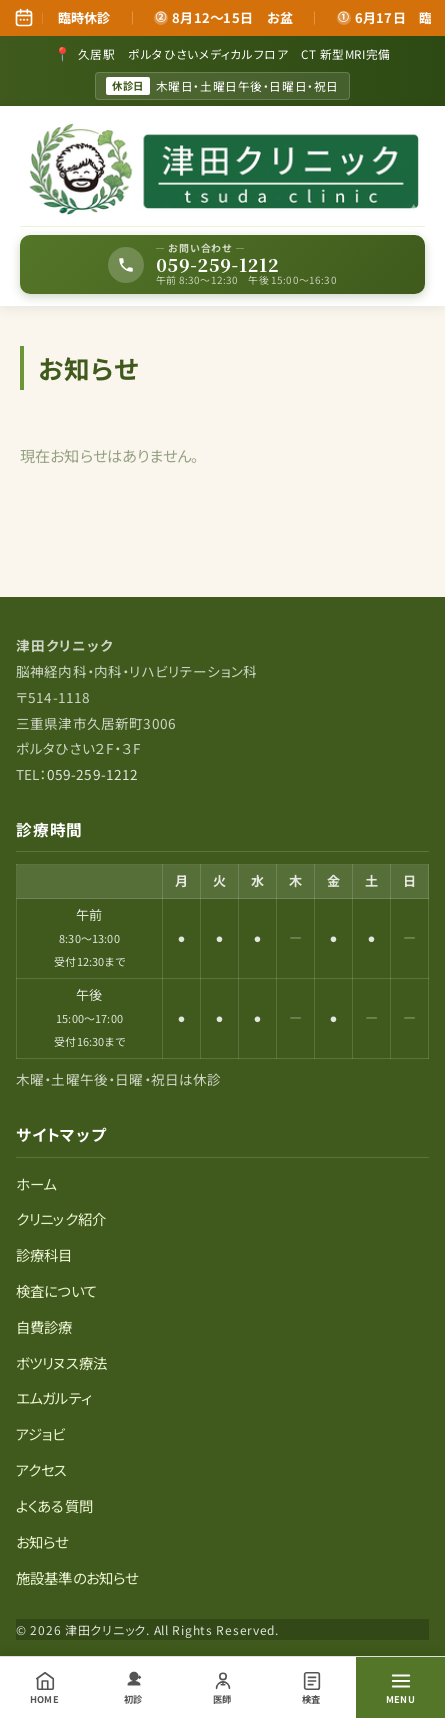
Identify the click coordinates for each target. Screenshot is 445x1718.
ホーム (36, 1183)
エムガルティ (54, 1397)
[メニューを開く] (400, 1687)
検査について (56, 1290)
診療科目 (44, 1254)
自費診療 (44, 1326)
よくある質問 (54, 1505)
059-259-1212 (93, 774)
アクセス (42, 1469)
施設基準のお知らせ (77, 1577)
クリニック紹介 (61, 1218)
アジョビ (41, 1433)
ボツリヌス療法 (61, 1362)
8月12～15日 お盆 (227, 17)
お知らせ (42, 1541)
